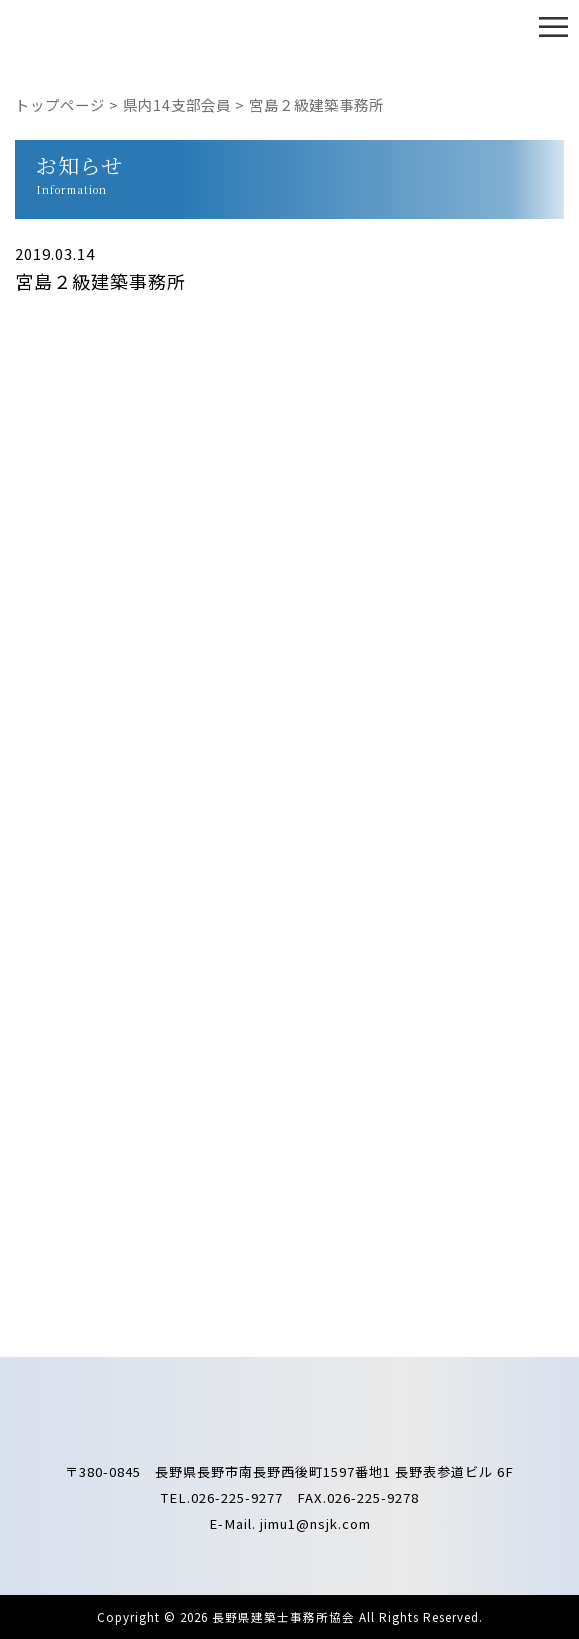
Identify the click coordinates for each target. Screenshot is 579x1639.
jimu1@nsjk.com (315, 1523)
